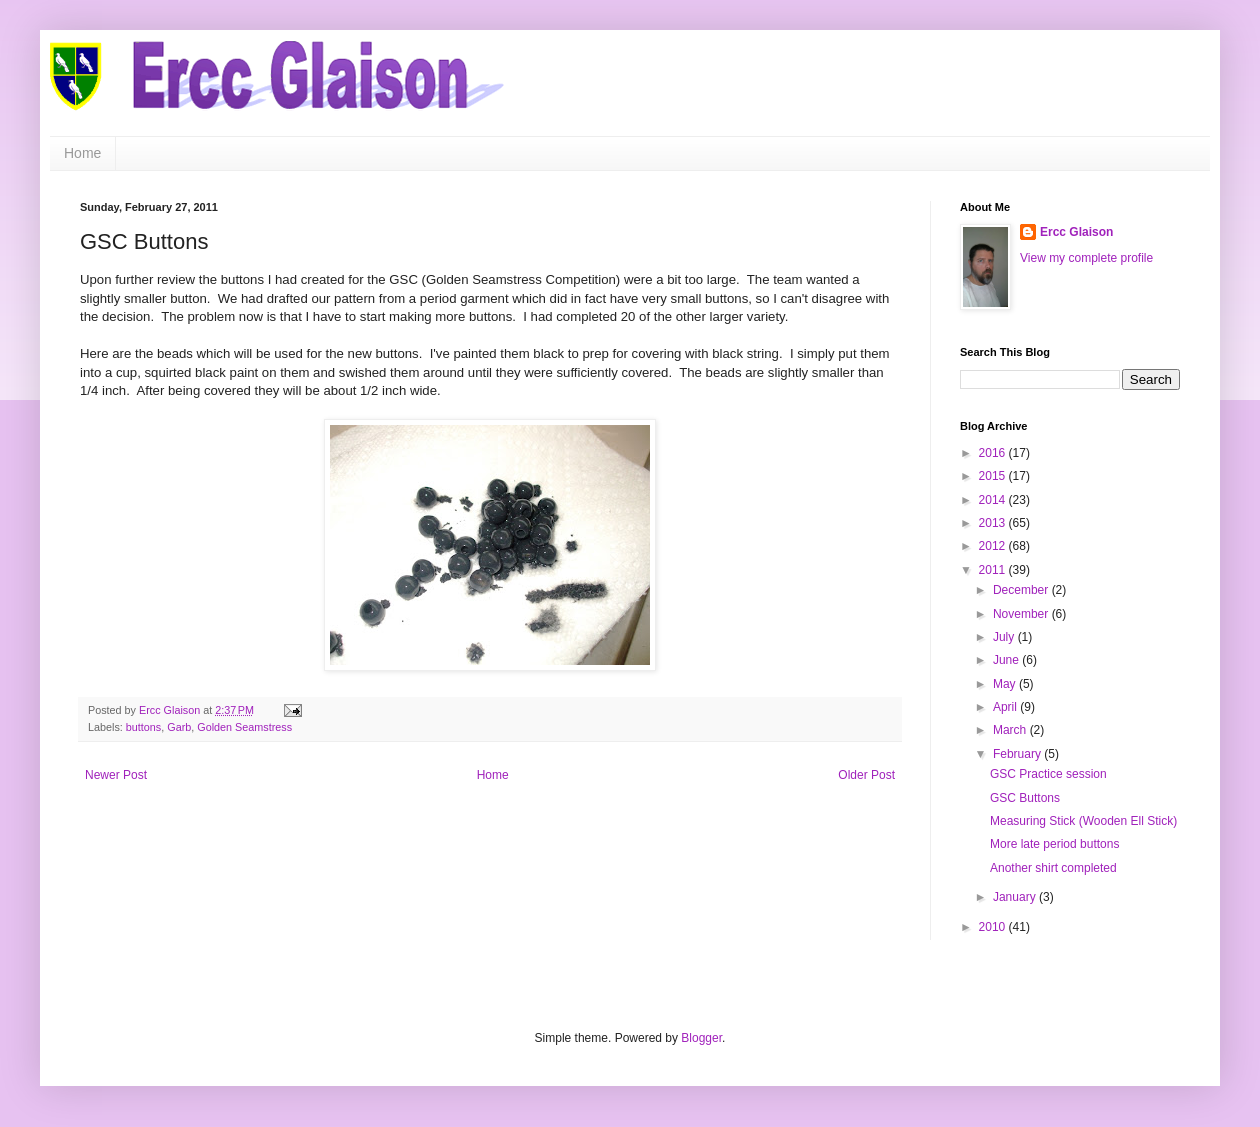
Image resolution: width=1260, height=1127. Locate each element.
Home (82, 153)
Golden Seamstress (244, 727)
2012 (994, 546)
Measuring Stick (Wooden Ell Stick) (1083, 821)
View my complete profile (1086, 258)
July (1005, 637)
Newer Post (116, 775)
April (1006, 707)
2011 (994, 570)
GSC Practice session (1048, 774)
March (1011, 730)
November (1022, 614)
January (1016, 897)
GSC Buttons (1025, 798)
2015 (994, 476)
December (1022, 590)
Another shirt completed (1053, 868)
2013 (994, 523)
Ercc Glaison (1076, 232)
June (1007, 660)
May (1006, 684)
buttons (143, 727)
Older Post (866, 775)
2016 (994, 453)
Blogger (701, 1038)
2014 (994, 500)
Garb (179, 727)
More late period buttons (1054, 844)
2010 (994, 927)
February (1018, 754)
